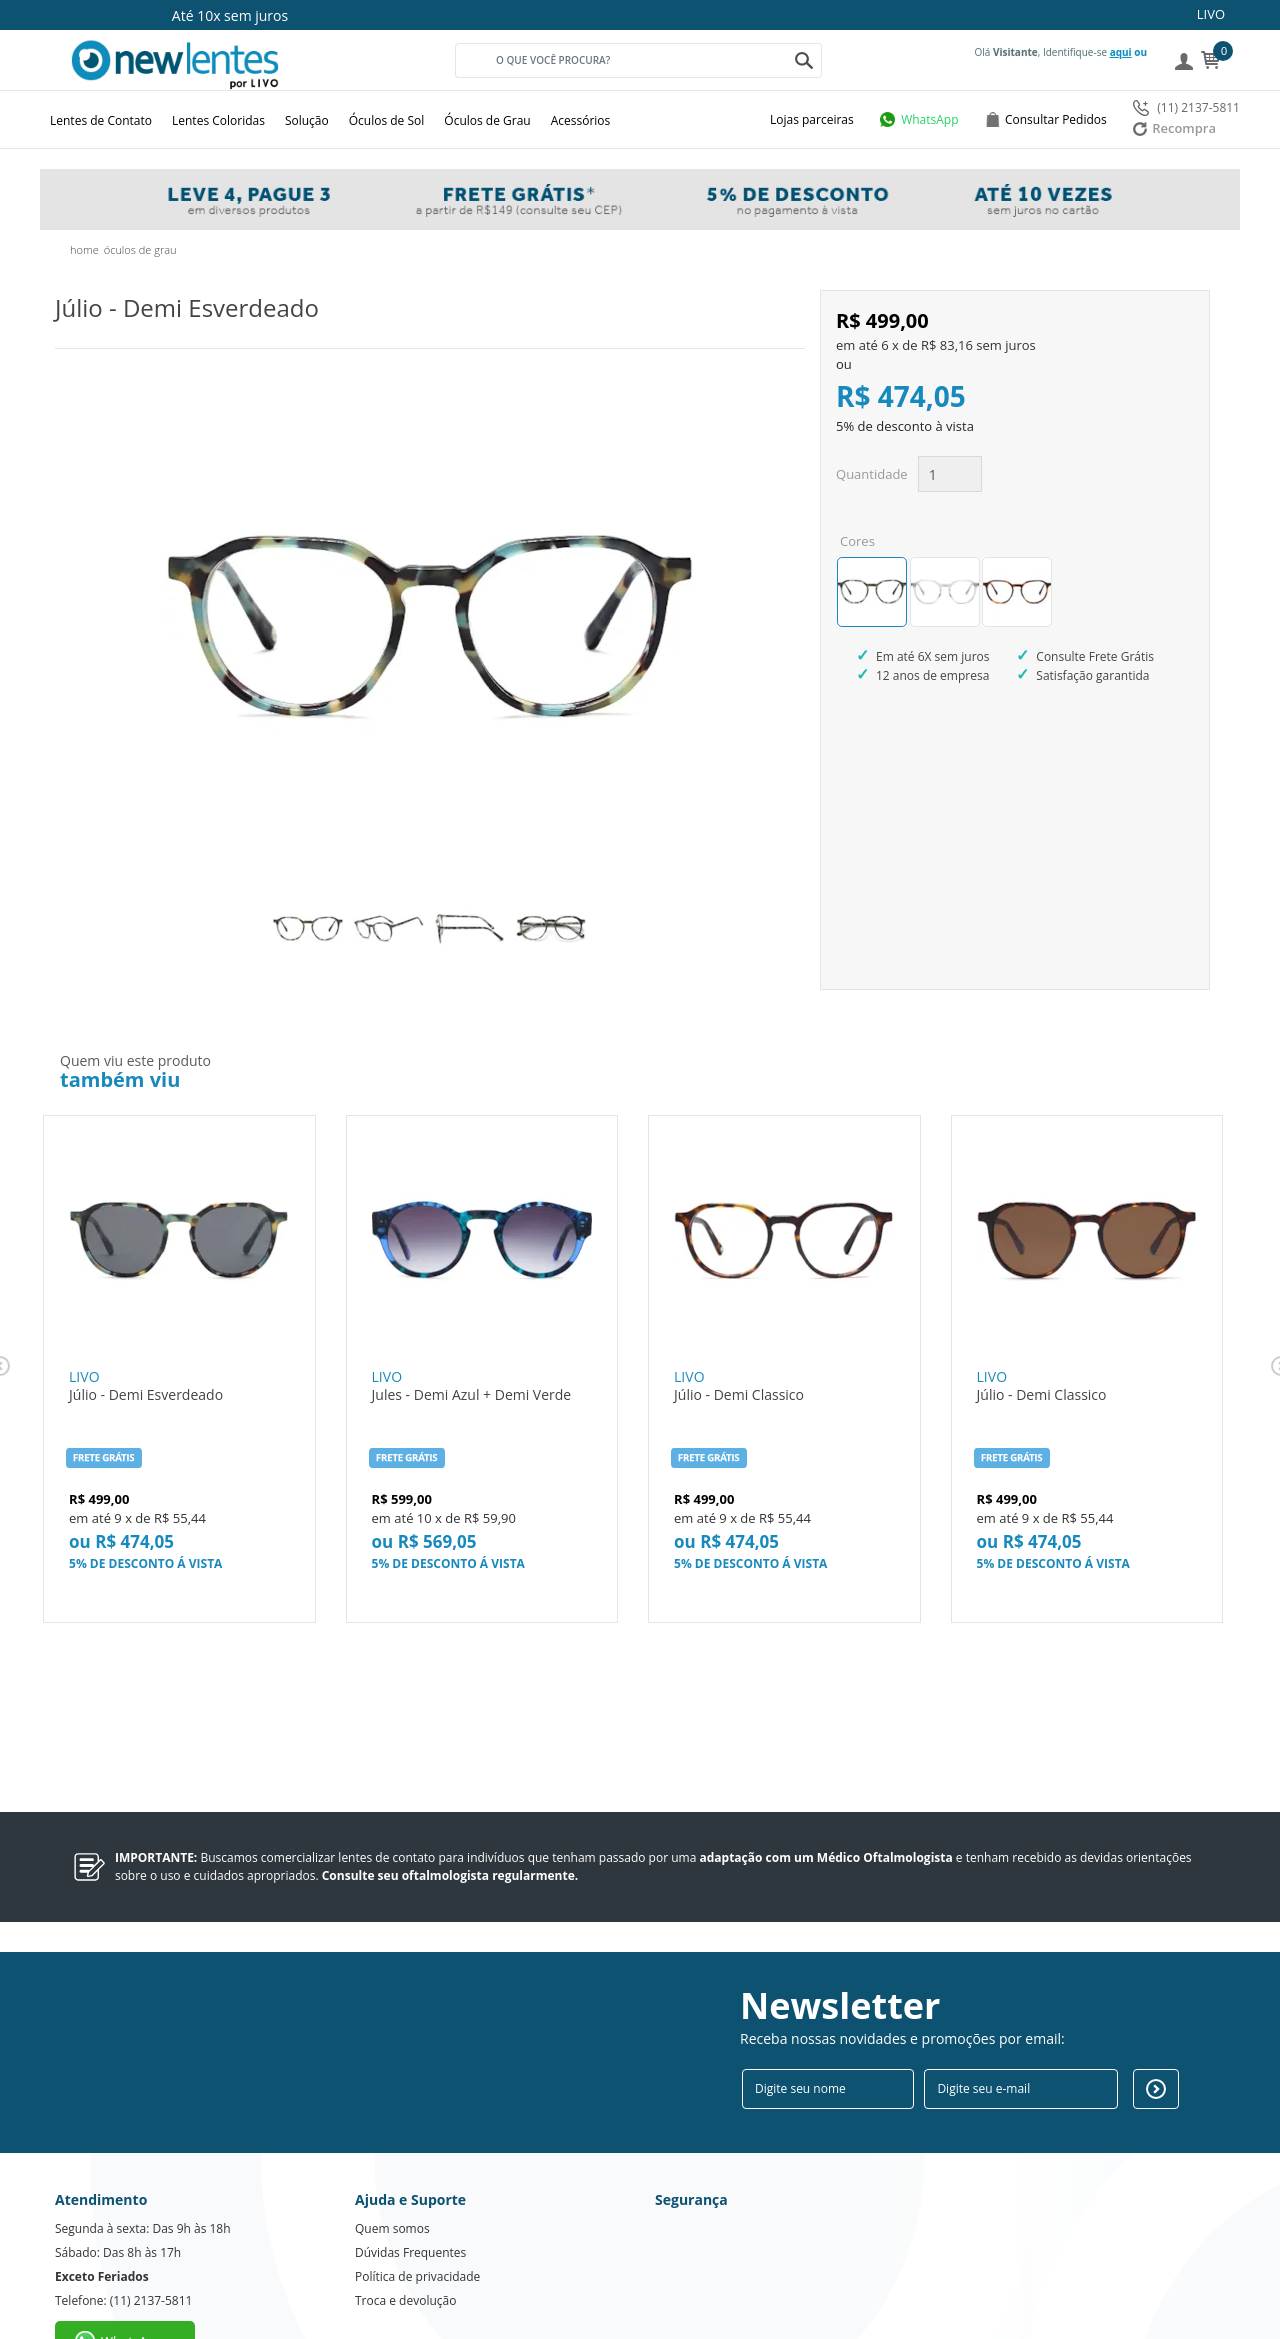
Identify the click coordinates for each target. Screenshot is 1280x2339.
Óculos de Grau (487, 120)
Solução (307, 120)
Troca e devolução (405, 2236)
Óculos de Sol (387, 120)
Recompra (1174, 128)
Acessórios (581, 120)
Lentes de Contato (101, 120)
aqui (1121, 52)
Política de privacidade (417, 2212)
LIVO (1211, 14)
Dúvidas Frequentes (410, 2188)
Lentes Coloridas (218, 120)
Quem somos (392, 2164)
